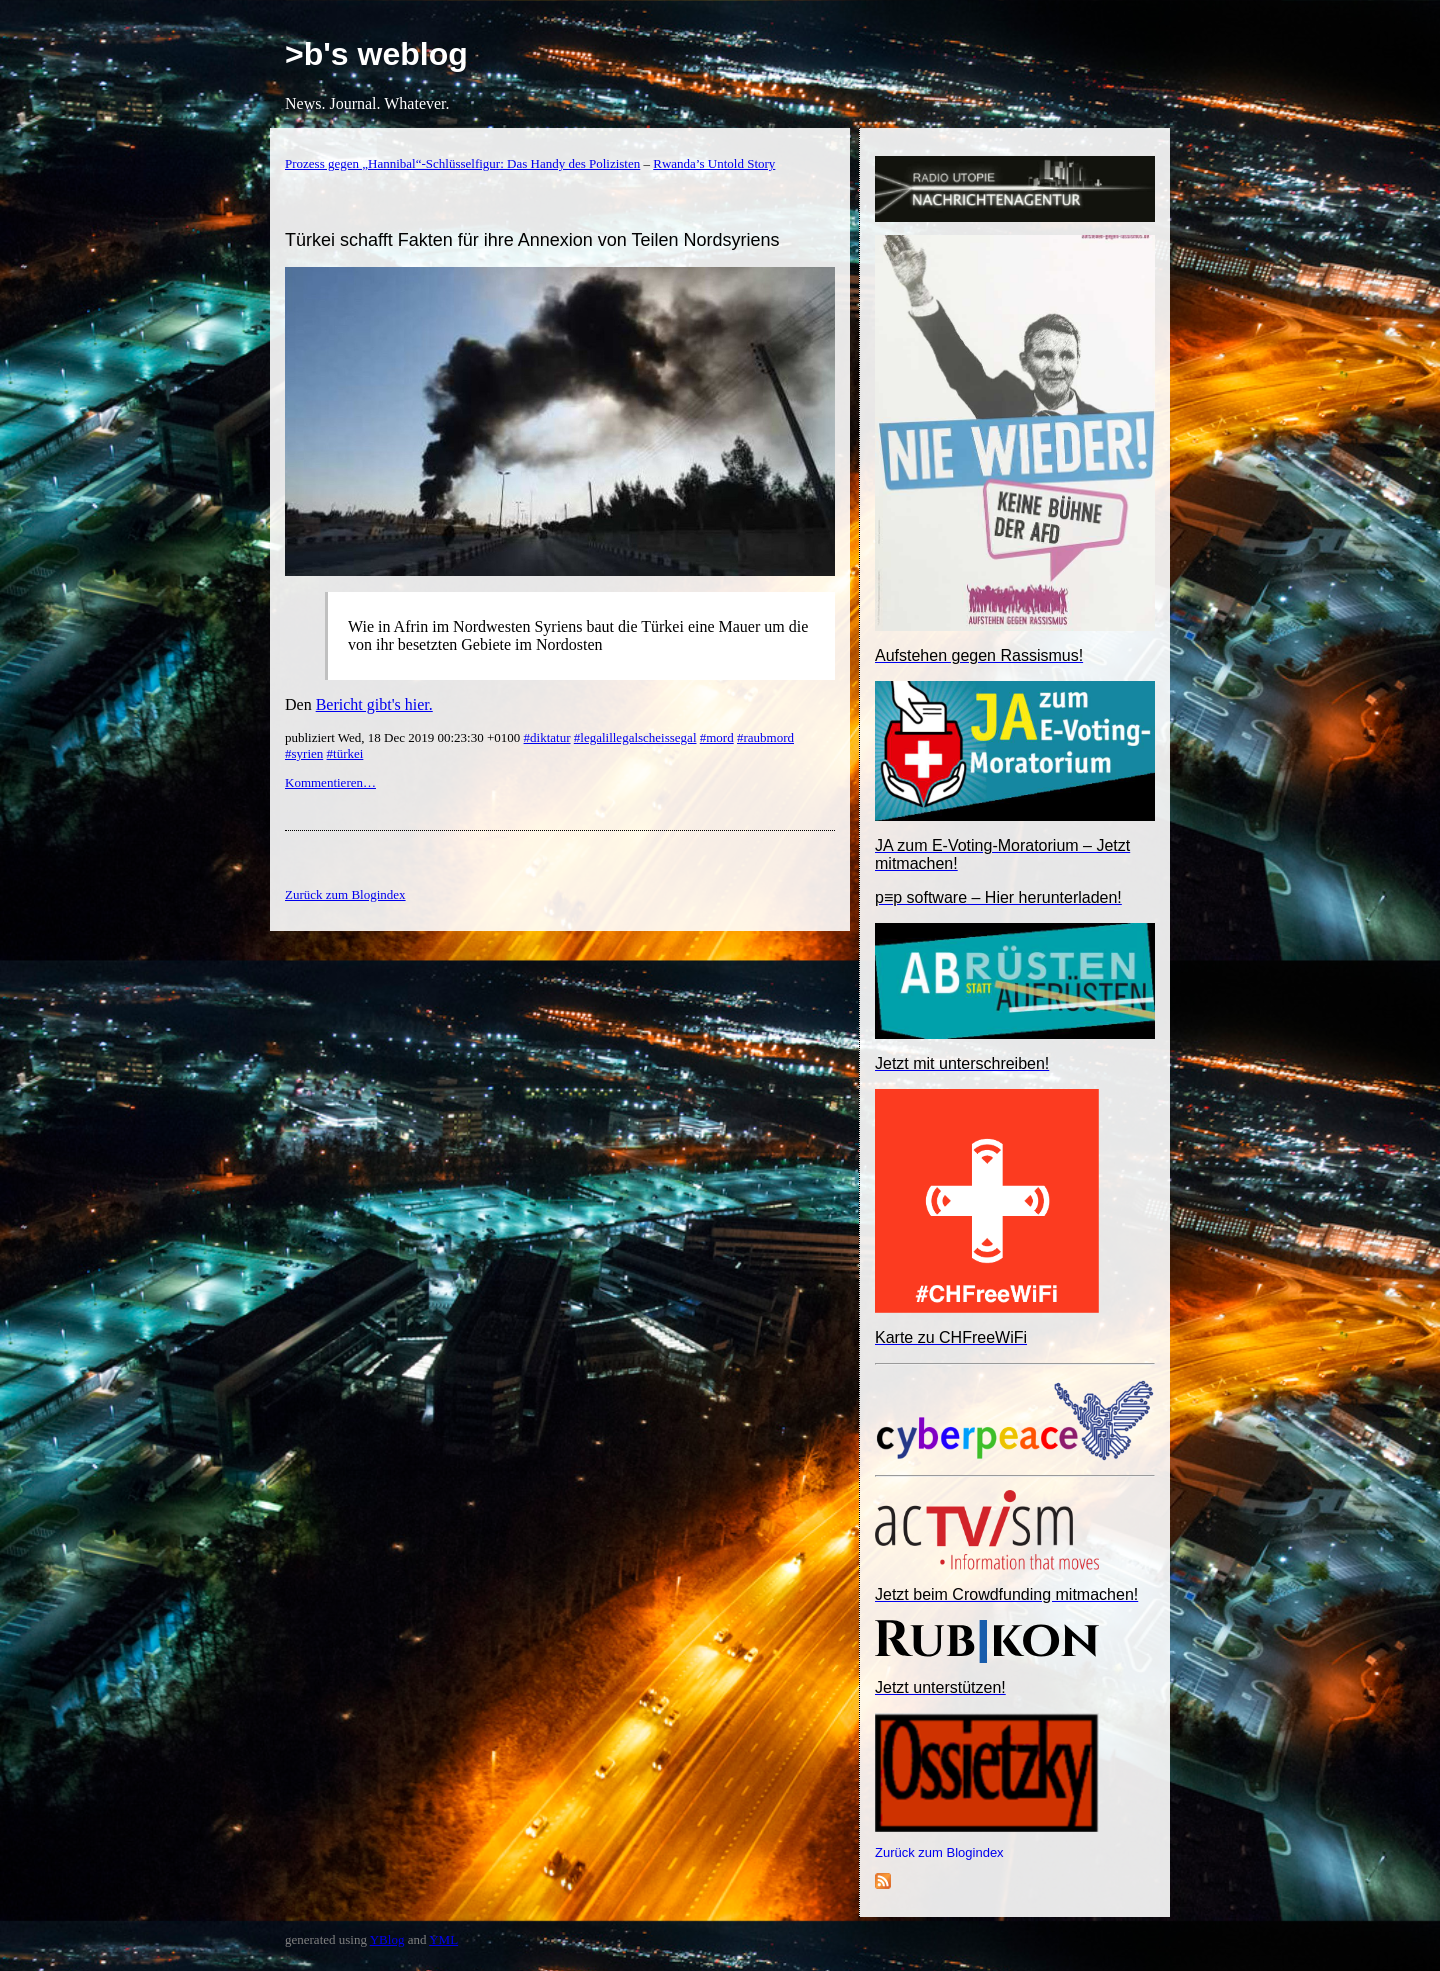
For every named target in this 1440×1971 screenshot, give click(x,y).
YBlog (387, 1939)
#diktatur (547, 737)
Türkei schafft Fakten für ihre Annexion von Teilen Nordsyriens (532, 240)
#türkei (345, 753)
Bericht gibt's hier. (374, 704)
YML (443, 1939)
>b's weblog (376, 54)
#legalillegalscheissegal (635, 737)
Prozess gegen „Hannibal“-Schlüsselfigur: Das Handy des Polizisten (462, 163)
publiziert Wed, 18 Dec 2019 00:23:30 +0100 (404, 737)
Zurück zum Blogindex (939, 1852)
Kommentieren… (330, 782)
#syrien (304, 753)
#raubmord (765, 737)
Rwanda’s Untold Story (714, 163)
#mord (717, 737)
